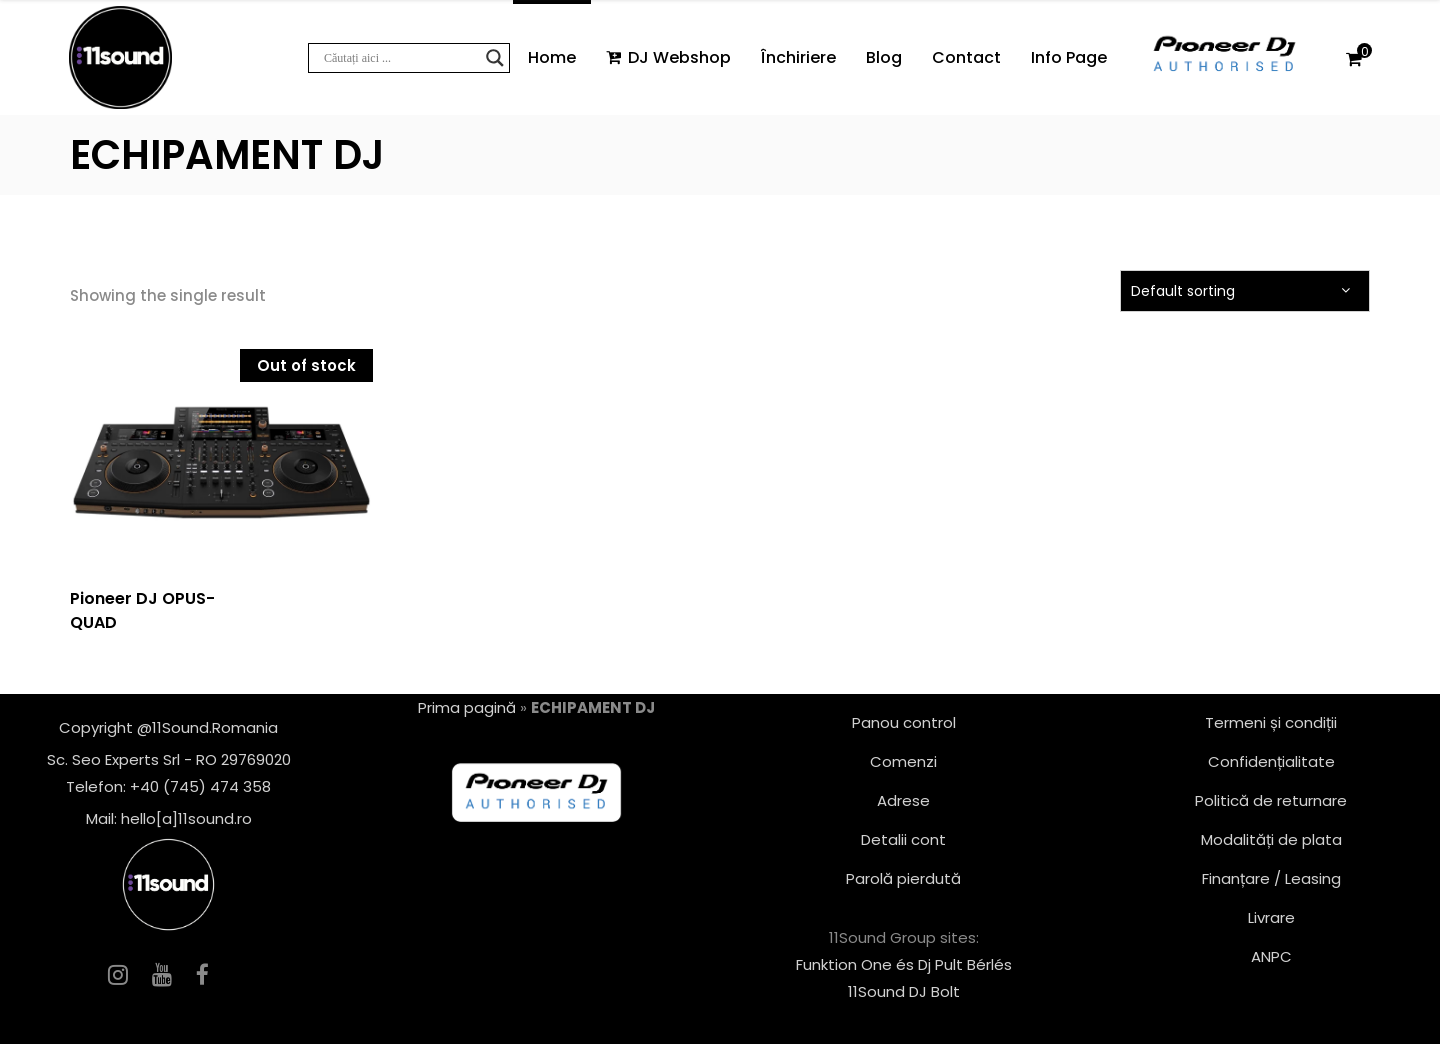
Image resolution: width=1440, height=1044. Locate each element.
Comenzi (903, 761)
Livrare (1271, 917)
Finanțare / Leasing (1271, 878)
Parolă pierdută (903, 878)
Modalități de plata (1271, 839)
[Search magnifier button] (495, 58)
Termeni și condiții (1271, 722)
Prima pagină (467, 707)
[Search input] (400, 58)
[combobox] (1245, 291)
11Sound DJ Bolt (904, 991)
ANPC (1271, 956)
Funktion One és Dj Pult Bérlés (904, 964)
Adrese (903, 800)
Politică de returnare (1271, 800)
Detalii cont (903, 839)
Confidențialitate (1271, 761)
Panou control (904, 722)
